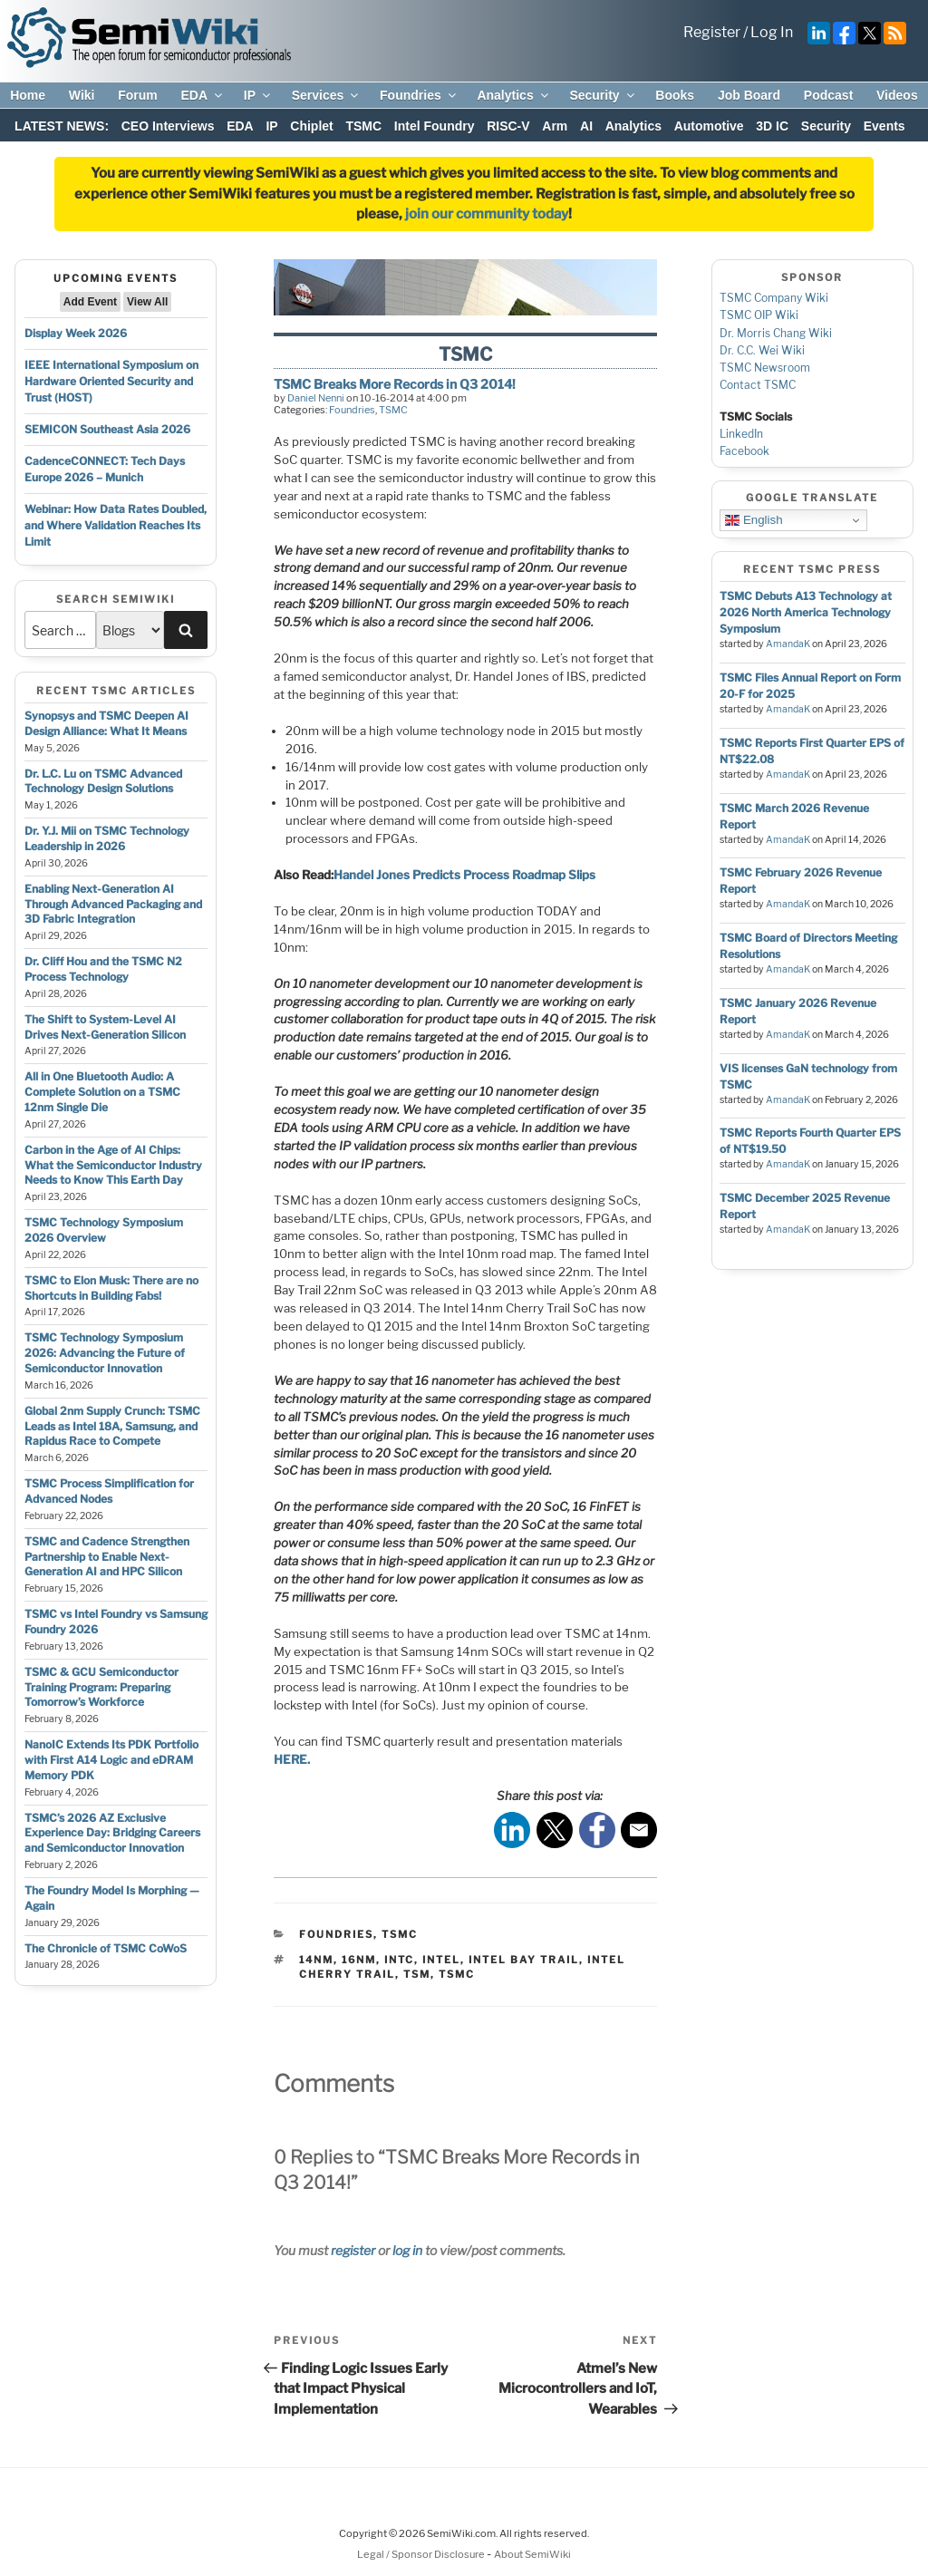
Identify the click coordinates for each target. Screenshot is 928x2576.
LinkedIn (741, 434)
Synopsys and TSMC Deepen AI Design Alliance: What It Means (106, 723)
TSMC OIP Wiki (759, 315)
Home (27, 95)
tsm (416, 1974)
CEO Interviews (168, 126)
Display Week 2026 (75, 333)
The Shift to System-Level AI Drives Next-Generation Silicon (105, 1026)
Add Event (90, 301)
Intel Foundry (434, 126)
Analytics (513, 95)
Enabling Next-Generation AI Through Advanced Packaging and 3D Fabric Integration (113, 904)
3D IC (772, 126)
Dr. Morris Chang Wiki (776, 333)
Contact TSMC (758, 385)
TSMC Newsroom (765, 367)
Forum (138, 95)
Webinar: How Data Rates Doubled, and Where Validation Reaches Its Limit (115, 525)
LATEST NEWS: (61, 126)
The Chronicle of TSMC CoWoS (105, 1948)
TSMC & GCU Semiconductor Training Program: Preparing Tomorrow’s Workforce (101, 1687)
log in (407, 2250)
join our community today (486, 214)
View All (147, 301)
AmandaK (788, 644)
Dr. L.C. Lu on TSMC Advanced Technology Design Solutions (103, 781)
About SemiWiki (532, 2554)
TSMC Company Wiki (774, 298)
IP (258, 95)
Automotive (709, 126)
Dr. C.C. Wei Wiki (762, 350)
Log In (771, 32)
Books (674, 95)
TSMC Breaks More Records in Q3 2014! (395, 384)
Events (884, 126)
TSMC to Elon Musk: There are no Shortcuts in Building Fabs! (111, 1288)
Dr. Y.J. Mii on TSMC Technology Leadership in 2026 (106, 838)
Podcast (828, 95)
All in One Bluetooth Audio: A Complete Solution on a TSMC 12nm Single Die (102, 1092)
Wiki (82, 95)
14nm (316, 1959)
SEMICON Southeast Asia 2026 (107, 429)
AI (586, 126)
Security (602, 95)
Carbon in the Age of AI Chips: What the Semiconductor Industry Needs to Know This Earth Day (113, 1165)
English (753, 520)
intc (399, 1959)
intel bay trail (524, 1959)
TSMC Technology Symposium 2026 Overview (103, 1229)
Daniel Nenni (315, 398)
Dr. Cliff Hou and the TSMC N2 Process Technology (103, 968)
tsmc (457, 1974)
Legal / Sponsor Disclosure (422, 2554)
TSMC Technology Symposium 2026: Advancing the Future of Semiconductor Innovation (104, 1353)
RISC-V (508, 126)
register (353, 2250)
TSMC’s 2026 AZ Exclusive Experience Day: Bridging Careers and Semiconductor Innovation (112, 1833)
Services (327, 95)
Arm (554, 126)
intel (441, 1959)
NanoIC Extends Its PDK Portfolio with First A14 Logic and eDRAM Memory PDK (111, 1760)
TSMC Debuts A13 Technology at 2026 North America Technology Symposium (806, 612)
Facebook (744, 451)
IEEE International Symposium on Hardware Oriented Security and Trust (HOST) (111, 381)
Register (711, 32)
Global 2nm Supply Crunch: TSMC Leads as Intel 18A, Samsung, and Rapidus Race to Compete (112, 1426)
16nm (359, 1959)
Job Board (749, 95)
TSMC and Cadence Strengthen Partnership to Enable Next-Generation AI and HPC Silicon (106, 1557)
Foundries (419, 95)
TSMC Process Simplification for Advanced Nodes (109, 1491)
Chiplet (311, 126)
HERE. (292, 1759)
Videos (897, 95)
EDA (202, 95)
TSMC (363, 126)
